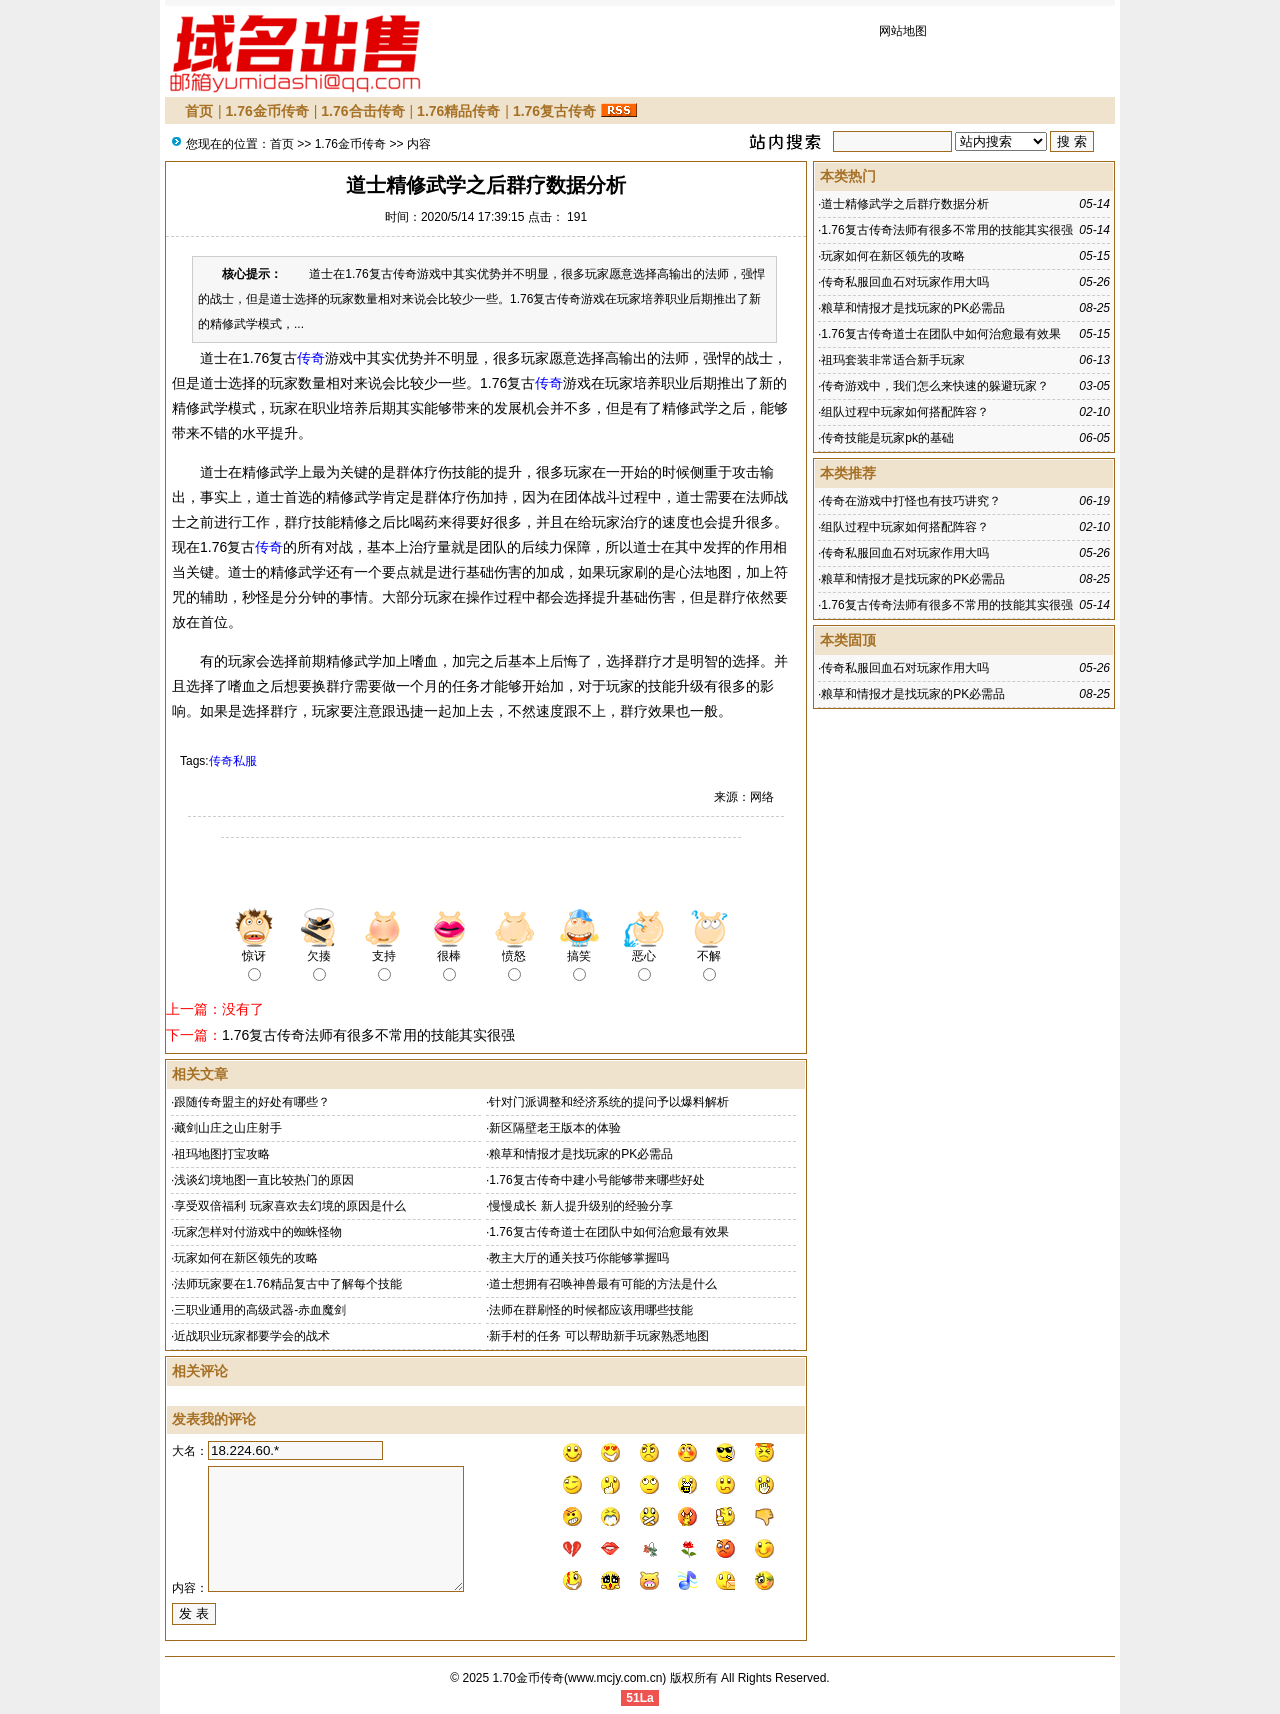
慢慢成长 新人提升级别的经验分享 (580, 1206)
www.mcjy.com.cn (615, 1678)
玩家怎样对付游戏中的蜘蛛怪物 (258, 1232)
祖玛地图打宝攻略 (222, 1154)
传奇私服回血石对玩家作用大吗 (905, 282)
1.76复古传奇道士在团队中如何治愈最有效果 (608, 1232)
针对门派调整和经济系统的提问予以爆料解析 (609, 1102)
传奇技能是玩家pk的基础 (887, 438)
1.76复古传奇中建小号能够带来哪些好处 (596, 1180)
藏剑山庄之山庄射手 (228, 1128)
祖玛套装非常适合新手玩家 (893, 360)
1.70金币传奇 (528, 1678)
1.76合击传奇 (362, 111)
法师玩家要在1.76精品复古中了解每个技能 (287, 1284)
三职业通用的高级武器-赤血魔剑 (260, 1310)
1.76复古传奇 (554, 111)
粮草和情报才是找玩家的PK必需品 (581, 1154)
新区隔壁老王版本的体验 (555, 1128)
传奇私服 (233, 761)
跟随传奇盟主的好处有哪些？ (252, 1102)
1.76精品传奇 (458, 111)
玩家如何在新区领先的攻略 (246, 1258)
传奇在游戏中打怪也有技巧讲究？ (911, 501)
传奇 (311, 358)
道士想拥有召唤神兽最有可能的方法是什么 (603, 1284)
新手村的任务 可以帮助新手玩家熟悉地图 (598, 1336)
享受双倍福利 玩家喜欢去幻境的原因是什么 (289, 1206)
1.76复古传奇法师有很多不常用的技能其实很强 (368, 1035)
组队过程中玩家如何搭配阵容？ (905, 412)
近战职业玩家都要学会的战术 (252, 1336)
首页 (199, 111)
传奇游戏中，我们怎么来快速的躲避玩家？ (935, 386)
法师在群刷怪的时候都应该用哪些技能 (591, 1310)
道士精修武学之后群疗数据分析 (905, 204)
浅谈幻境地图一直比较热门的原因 (264, 1180)
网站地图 (903, 31)
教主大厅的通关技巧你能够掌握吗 (579, 1258)
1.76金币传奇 (267, 111)
